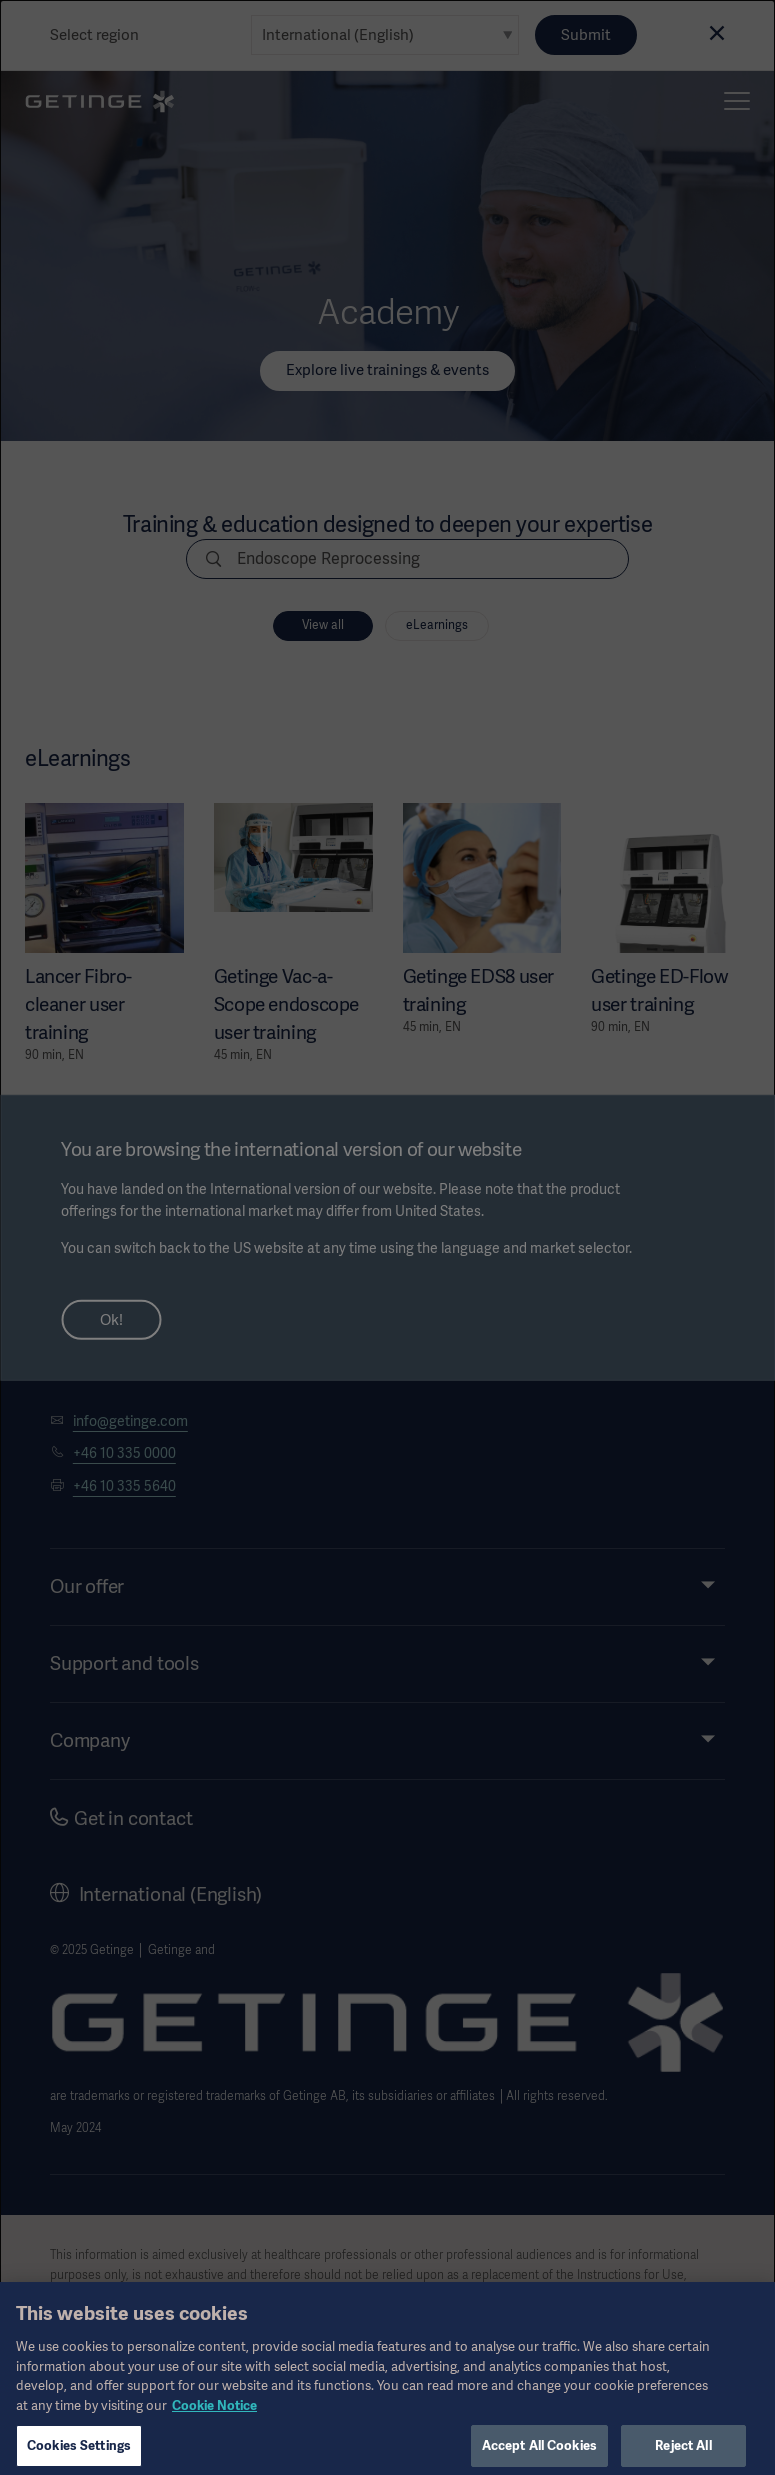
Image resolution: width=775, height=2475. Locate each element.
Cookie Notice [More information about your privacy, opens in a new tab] (214, 2421)
